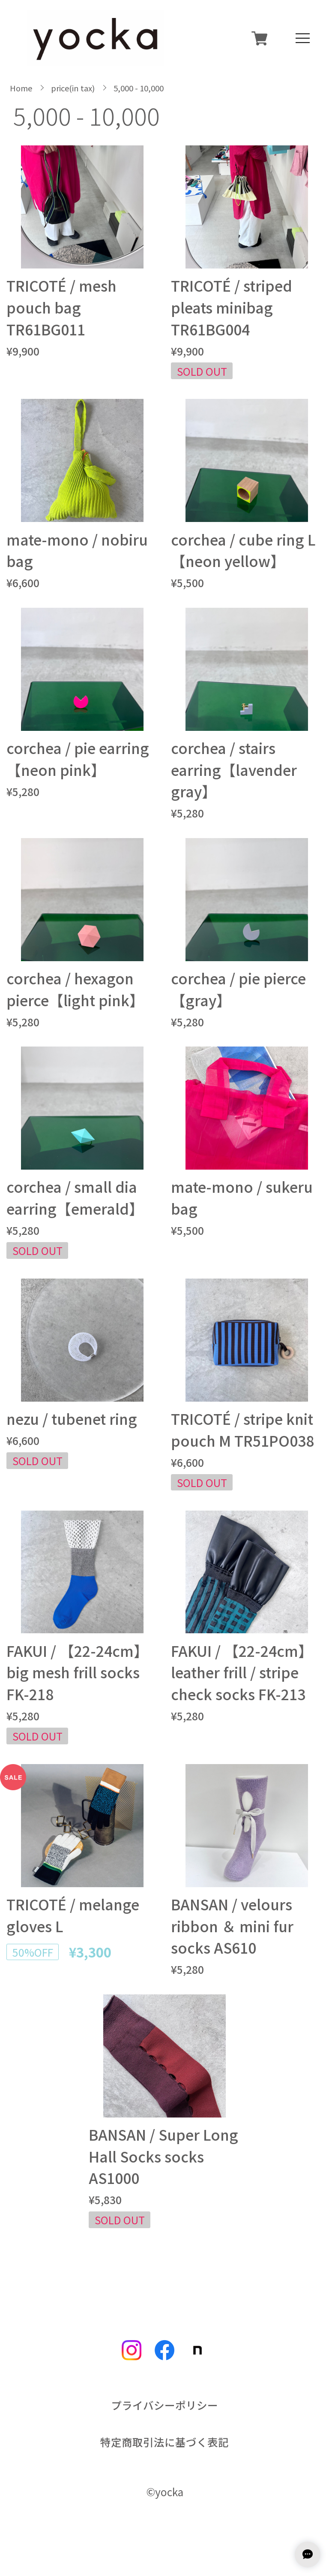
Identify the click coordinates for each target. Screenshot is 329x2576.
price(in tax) (73, 88)
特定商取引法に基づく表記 (164, 2441)
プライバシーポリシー (164, 2404)
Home (21, 88)
